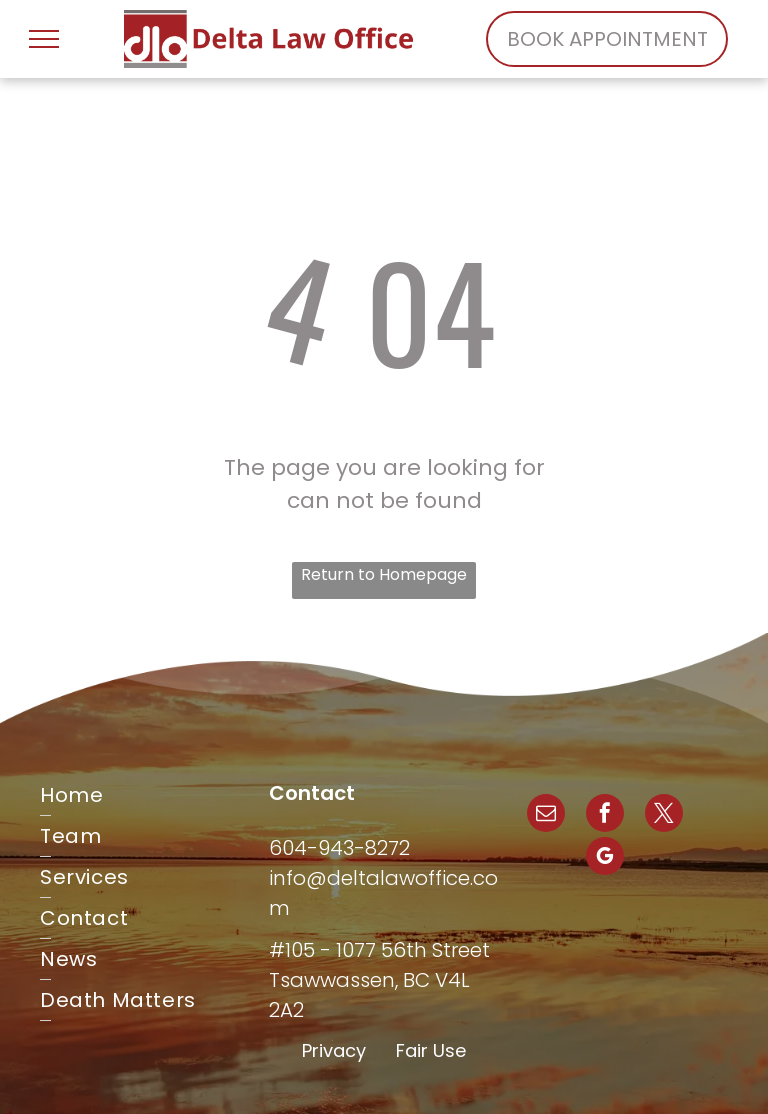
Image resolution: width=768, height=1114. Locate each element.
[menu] (44, 39)
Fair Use (431, 1050)
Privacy (334, 1050)
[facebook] (605, 815)
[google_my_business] (605, 858)
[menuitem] (154, 795)
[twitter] (664, 815)
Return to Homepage (384, 574)
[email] (546, 815)
